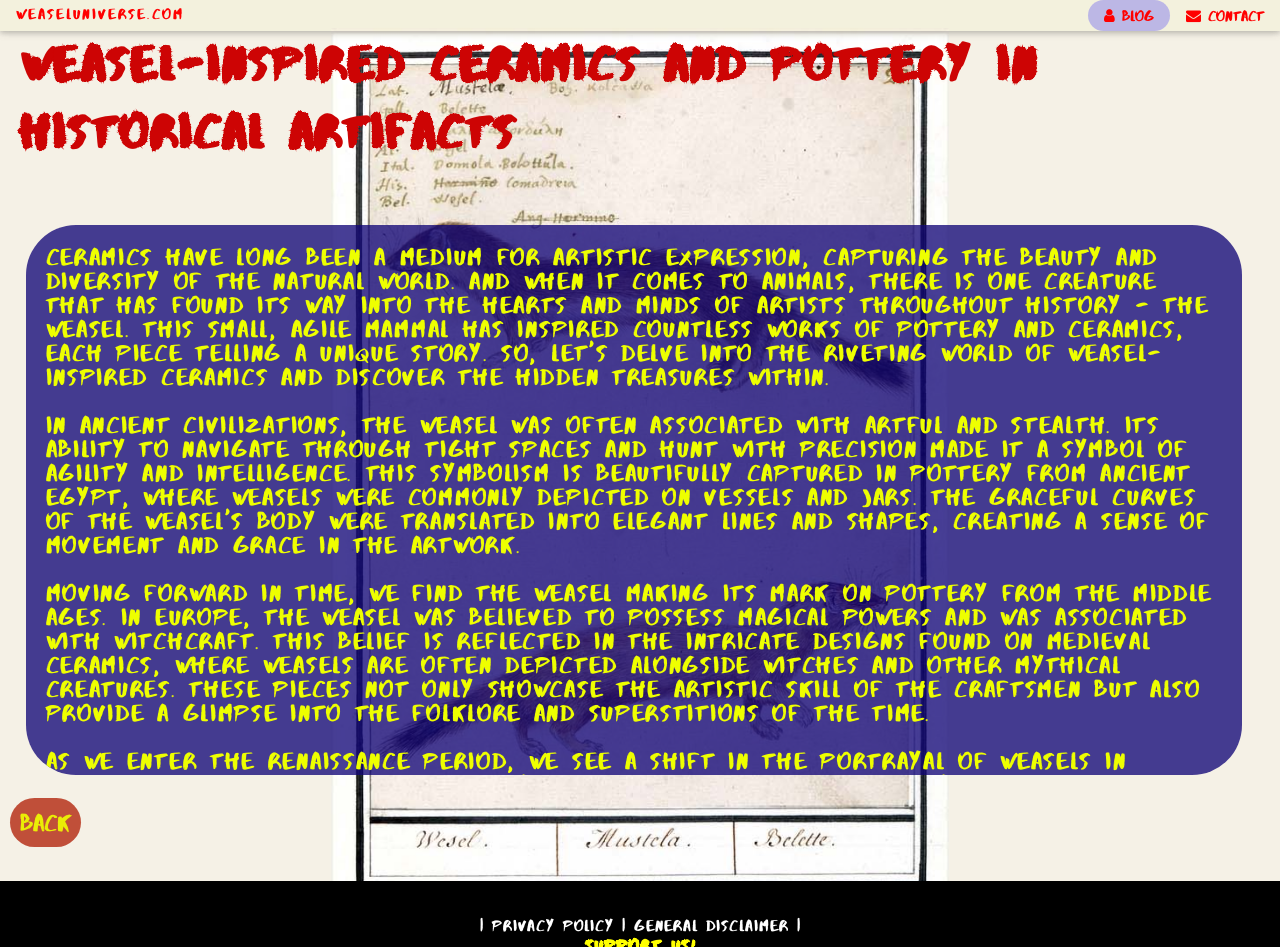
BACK (45, 822)
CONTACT (1225, 16)
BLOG (1129, 16)
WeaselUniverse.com (100, 14)
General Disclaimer (711, 925)
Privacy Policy (553, 925)
